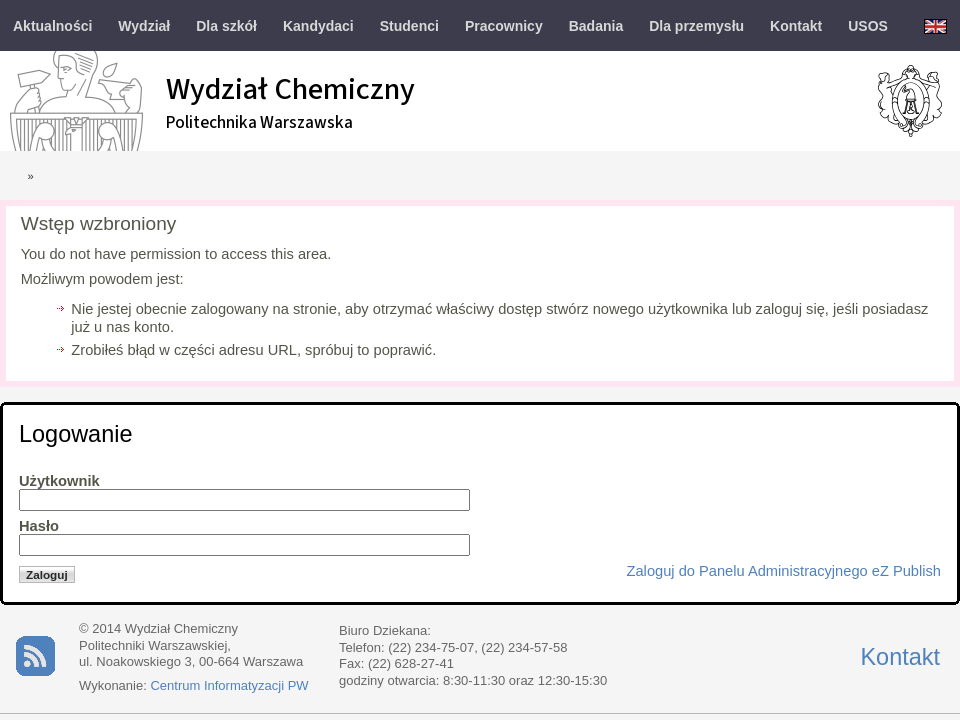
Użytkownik (59, 481)
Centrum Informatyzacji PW (229, 685)
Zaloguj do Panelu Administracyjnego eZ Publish (784, 571)
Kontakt (900, 657)
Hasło (39, 526)
